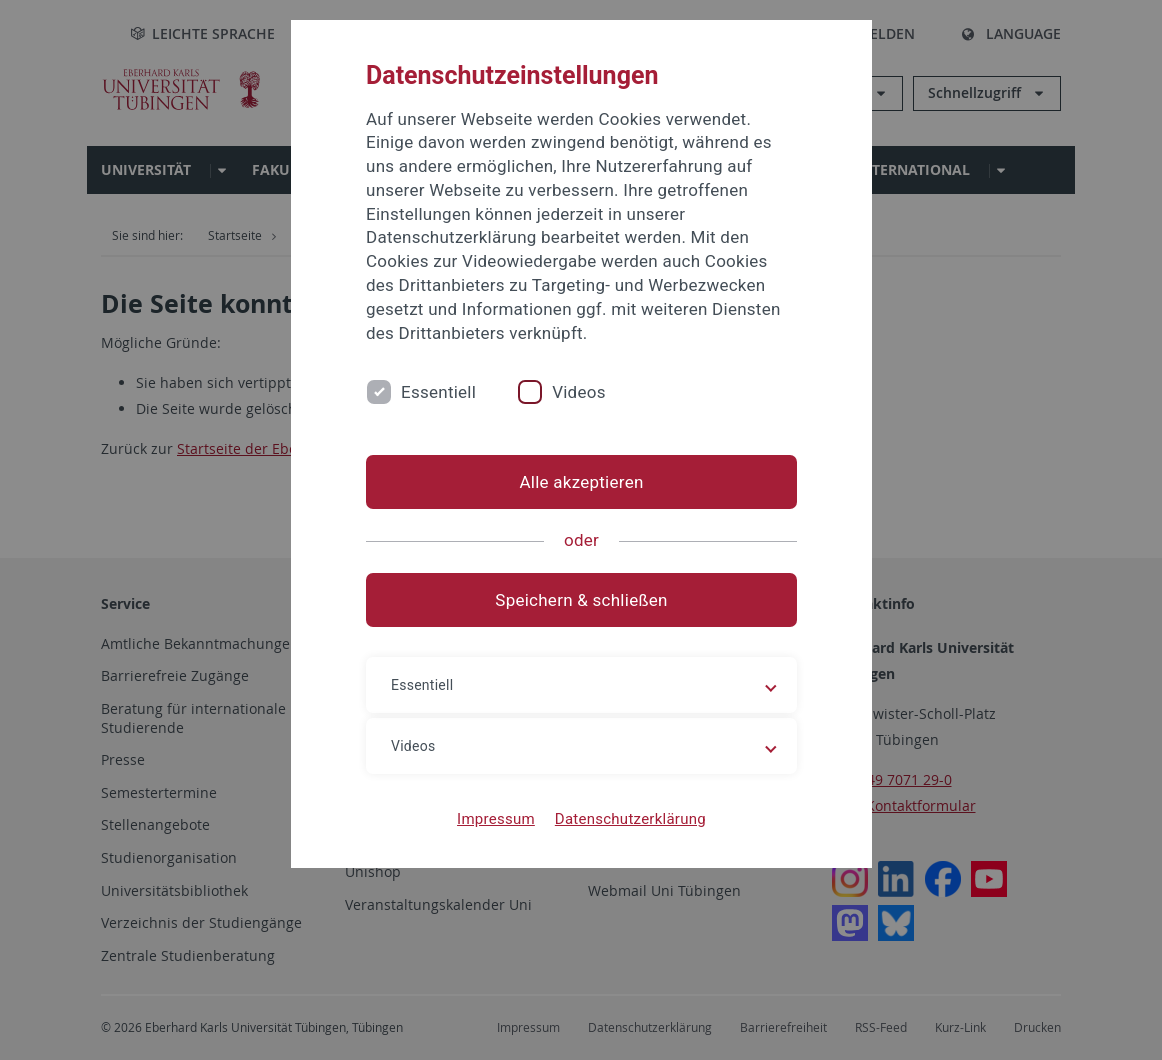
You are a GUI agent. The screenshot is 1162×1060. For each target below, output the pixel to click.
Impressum (496, 819)
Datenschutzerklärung (629, 819)
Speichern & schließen (581, 600)
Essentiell (438, 392)
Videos (579, 392)
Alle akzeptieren (581, 482)
